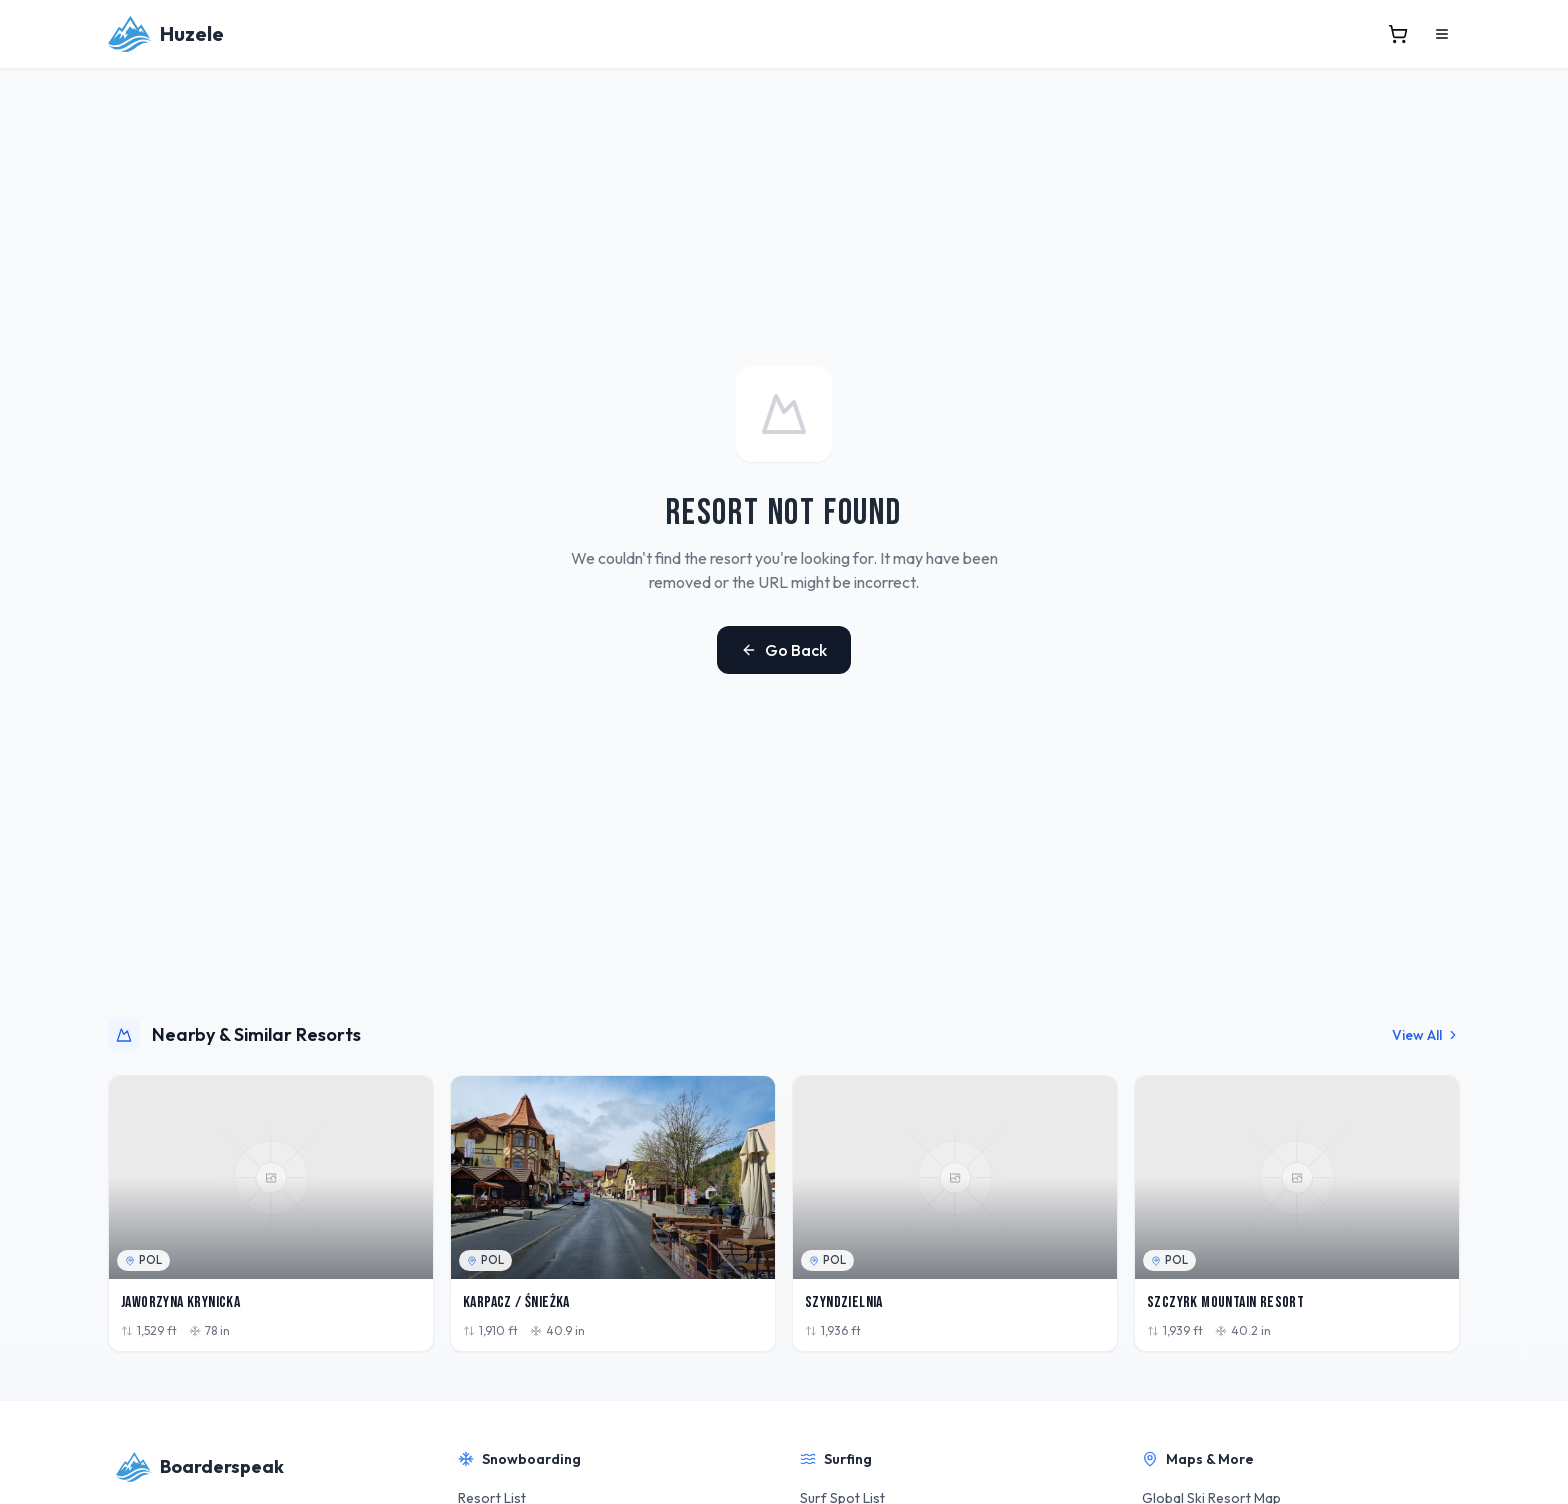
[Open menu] (1442, 34)
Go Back (784, 650)
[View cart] (1398, 34)
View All (1426, 1035)
